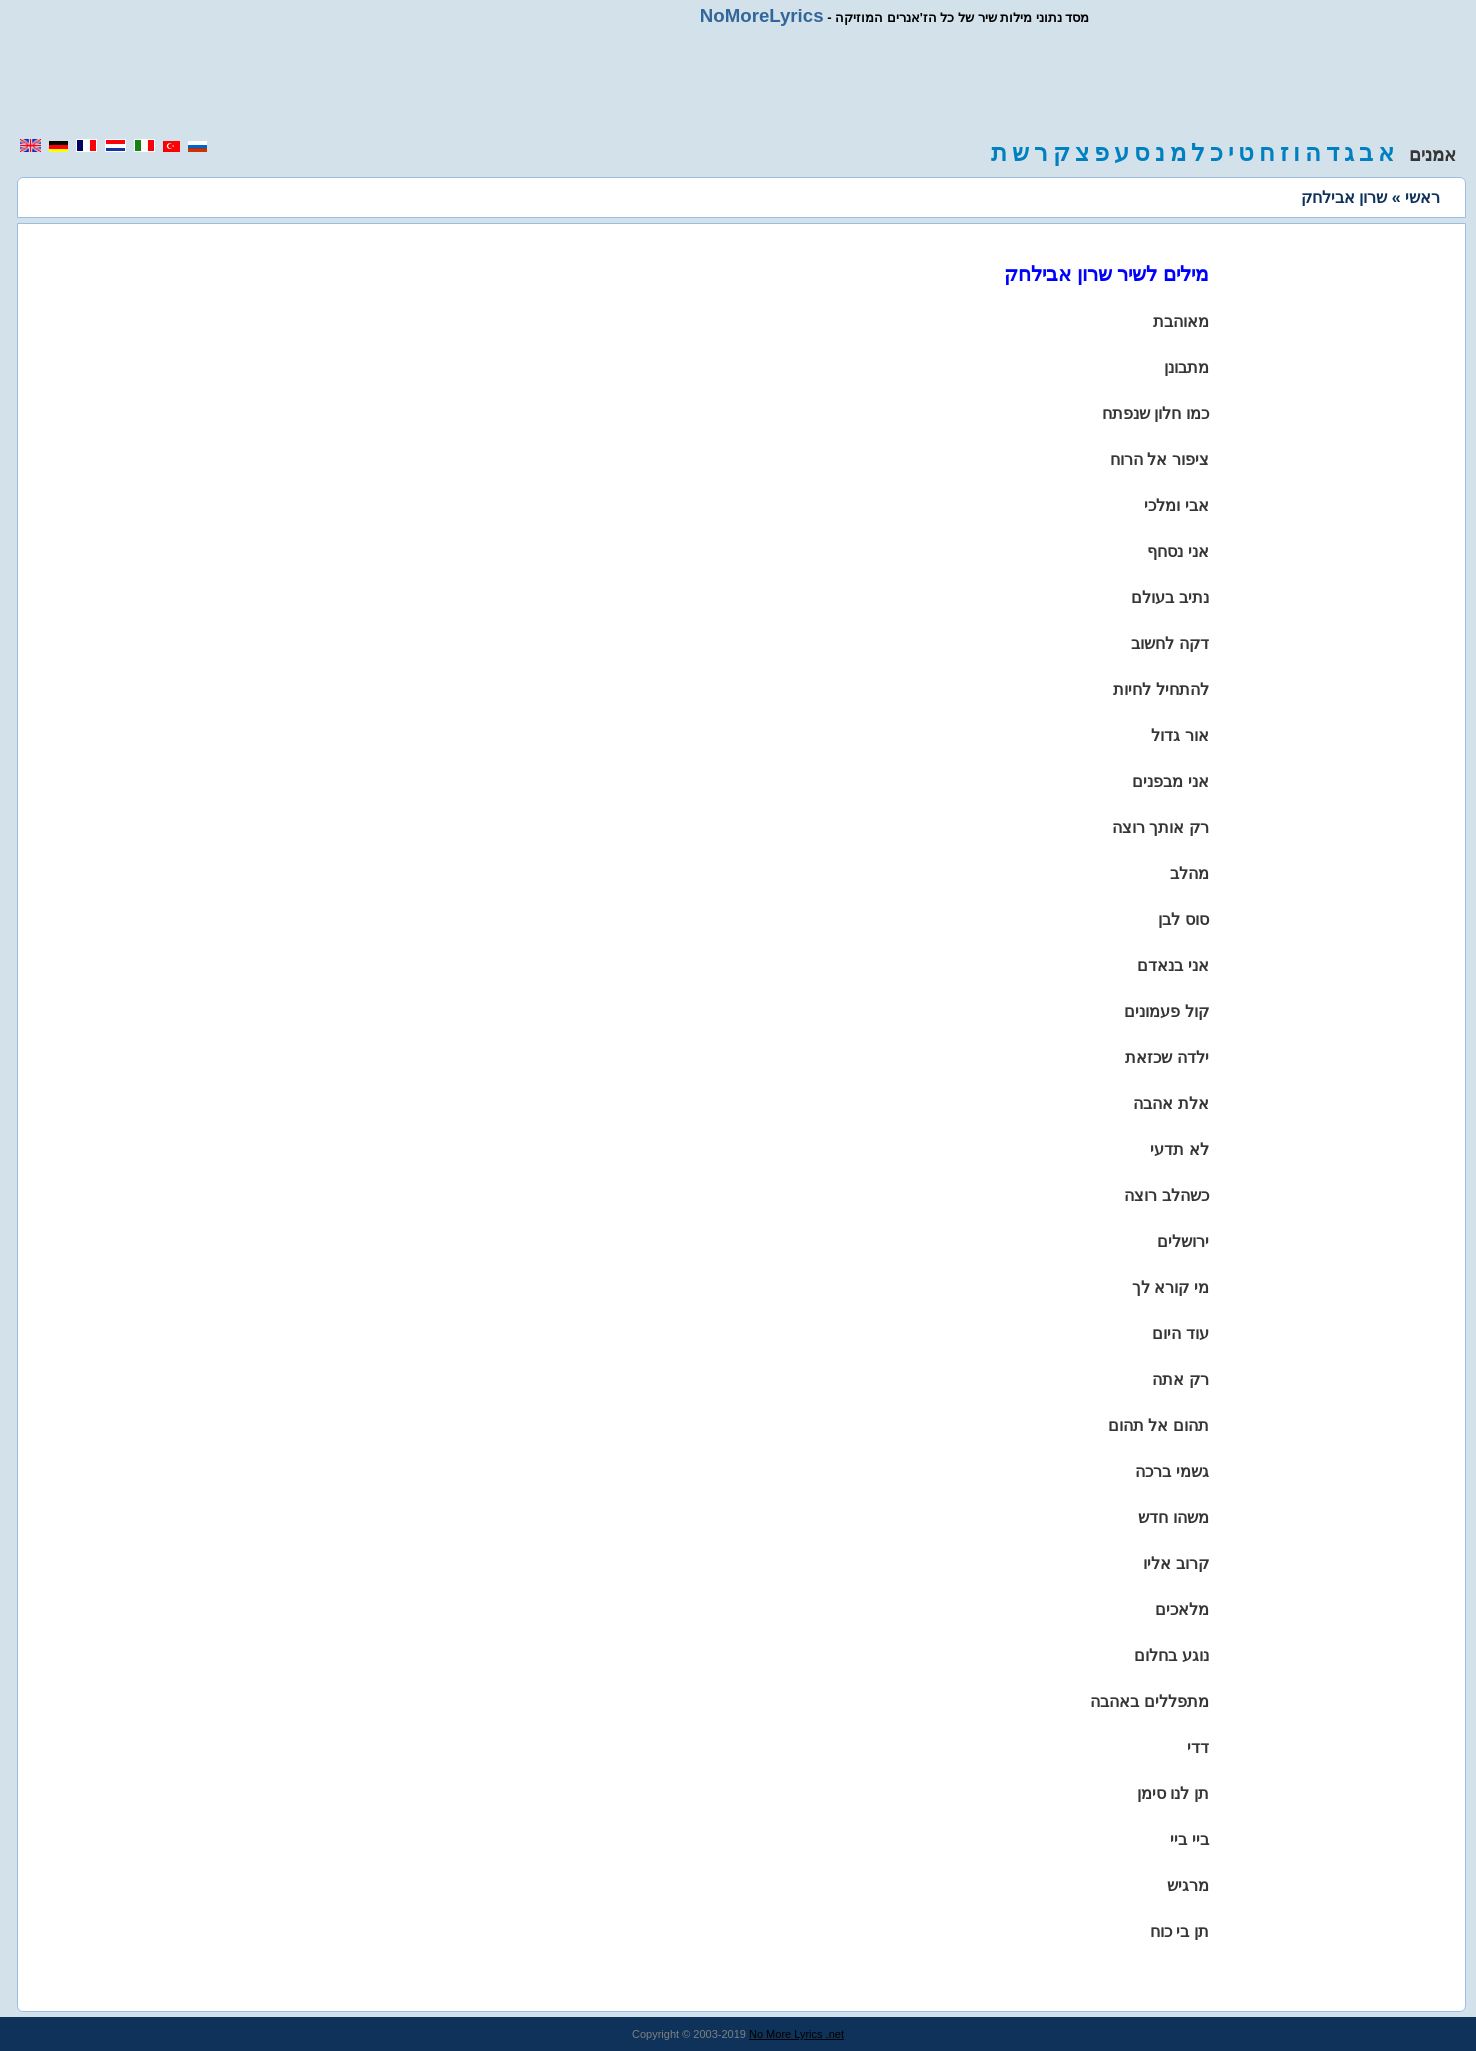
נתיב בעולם (1169, 597)
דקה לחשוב (1169, 643)
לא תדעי (1179, 1149)
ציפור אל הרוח (1159, 459)
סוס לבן (1183, 919)
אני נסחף (1177, 551)
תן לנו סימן (1173, 1793)
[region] (738, 82)
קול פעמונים (1166, 1011)
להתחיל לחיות (1160, 689)
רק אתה (1180, 1379)
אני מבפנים (1170, 781)
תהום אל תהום (1158, 1425)
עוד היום (1180, 1333)
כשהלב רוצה (1166, 1195)
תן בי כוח (1179, 1931)
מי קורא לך (1170, 1287)
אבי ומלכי (1176, 505)
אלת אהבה (1170, 1103)
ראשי (1422, 197)
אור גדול (1179, 735)
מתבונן (1186, 367)
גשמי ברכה (1171, 1471)
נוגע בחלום (1171, 1655)
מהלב (1189, 873)
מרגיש (1188, 1885)
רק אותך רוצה (1160, 827)
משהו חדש (1173, 1517)
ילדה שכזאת (1166, 1057)
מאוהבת (1181, 321)
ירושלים (1183, 1241)
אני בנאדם (1172, 965)
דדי (1198, 1747)
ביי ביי (1189, 1839)
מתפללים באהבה (1149, 1701)
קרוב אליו (1175, 1563)
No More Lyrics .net (796, 2034)
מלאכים (1182, 1609)
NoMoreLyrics (762, 15)
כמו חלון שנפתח (1155, 413)
